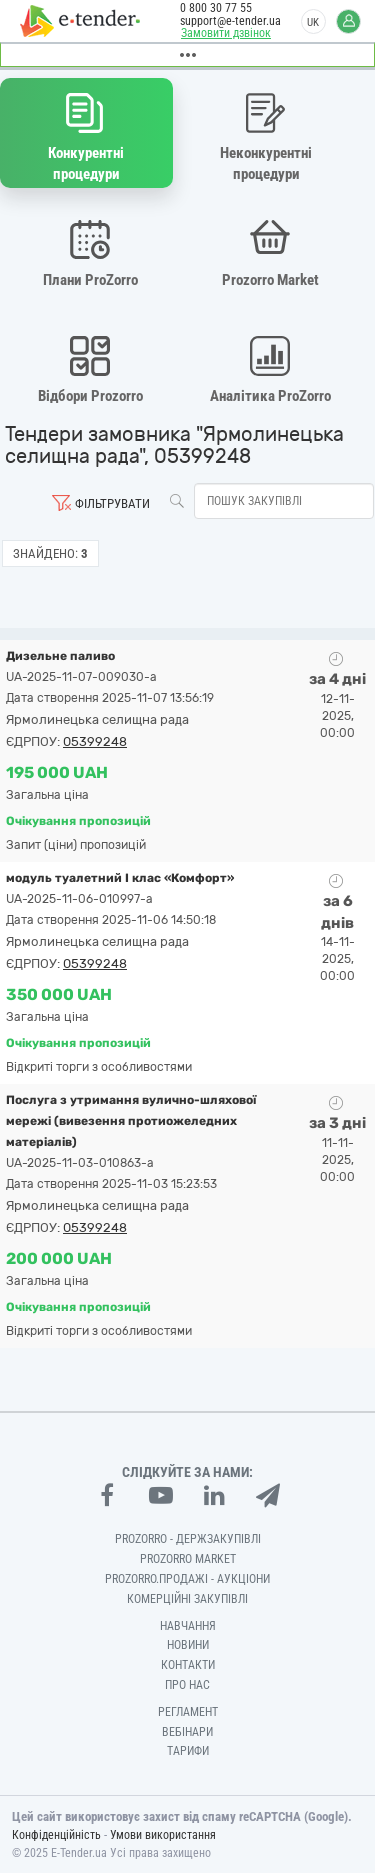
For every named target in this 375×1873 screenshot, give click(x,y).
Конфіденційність (56, 1835)
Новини (188, 1645)
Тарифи (188, 1751)
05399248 (95, 741)
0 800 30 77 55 (216, 8)
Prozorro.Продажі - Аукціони (187, 1579)
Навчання (188, 1626)
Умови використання (163, 1835)
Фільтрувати (112, 503)
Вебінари (187, 1732)
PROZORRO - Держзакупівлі (188, 1539)
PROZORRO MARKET (188, 1559)
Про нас (187, 1685)
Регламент (188, 1712)
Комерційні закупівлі (187, 1599)
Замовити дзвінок (226, 33)
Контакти (188, 1665)
